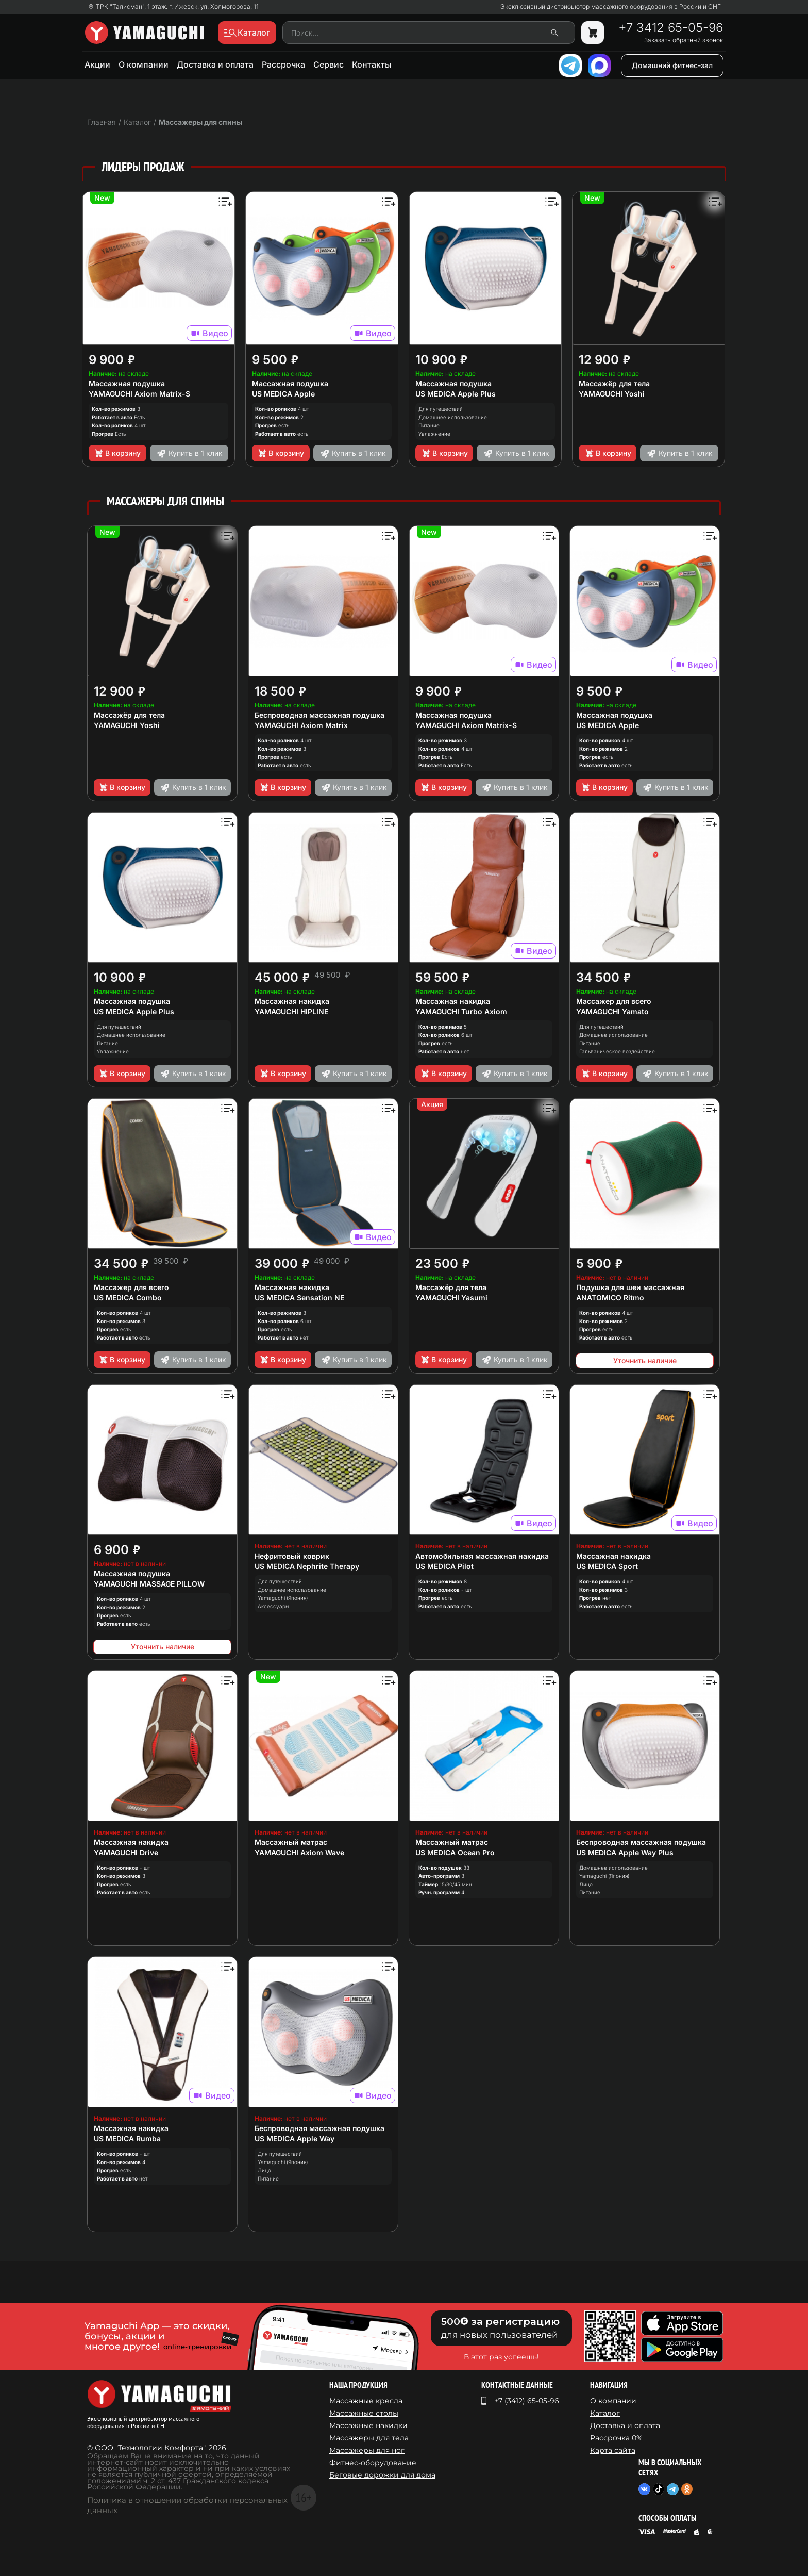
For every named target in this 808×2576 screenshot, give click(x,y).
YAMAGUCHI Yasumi (451, 1297)
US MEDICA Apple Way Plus (625, 1852)
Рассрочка (283, 64)
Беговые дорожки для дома (382, 2475)
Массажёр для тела (614, 383)
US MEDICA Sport (607, 1566)
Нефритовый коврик (292, 1555)
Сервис (328, 64)
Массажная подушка (127, 383)
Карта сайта (612, 2450)
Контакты (371, 64)
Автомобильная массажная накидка (482, 1555)
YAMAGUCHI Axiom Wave (299, 1852)
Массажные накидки (368, 2425)
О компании (144, 64)
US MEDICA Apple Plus (455, 393)
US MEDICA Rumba (127, 2138)
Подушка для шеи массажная (630, 1287)
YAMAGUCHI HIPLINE (291, 1011)
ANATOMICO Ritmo (610, 1297)
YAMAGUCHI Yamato (612, 1011)
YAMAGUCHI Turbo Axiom (461, 1011)
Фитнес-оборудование (372, 2462)
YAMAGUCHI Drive (126, 1852)
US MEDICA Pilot (444, 1566)
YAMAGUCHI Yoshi (612, 393)
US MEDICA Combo (128, 1297)
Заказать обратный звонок (683, 40)
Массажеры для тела (369, 2437)
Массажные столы (363, 2413)
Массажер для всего (613, 1001)
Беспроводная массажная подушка (319, 715)
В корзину (117, 453)
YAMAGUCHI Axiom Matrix (301, 725)
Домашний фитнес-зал (672, 65)
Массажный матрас (291, 1842)
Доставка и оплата (215, 64)
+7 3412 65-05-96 (670, 28)
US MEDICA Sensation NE (299, 1297)
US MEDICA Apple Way (294, 2138)
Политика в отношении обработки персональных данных (187, 2505)
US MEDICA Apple (283, 393)
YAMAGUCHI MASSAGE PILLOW (149, 1583)
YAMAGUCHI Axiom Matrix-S (139, 393)
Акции (97, 64)
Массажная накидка (292, 1001)
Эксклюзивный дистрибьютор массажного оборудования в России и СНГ (610, 6)
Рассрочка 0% (616, 2437)
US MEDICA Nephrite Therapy (307, 1566)
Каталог (605, 2413)
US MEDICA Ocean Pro (455, 1852)
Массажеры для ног (367, 2450)
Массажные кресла (365, 2400)
